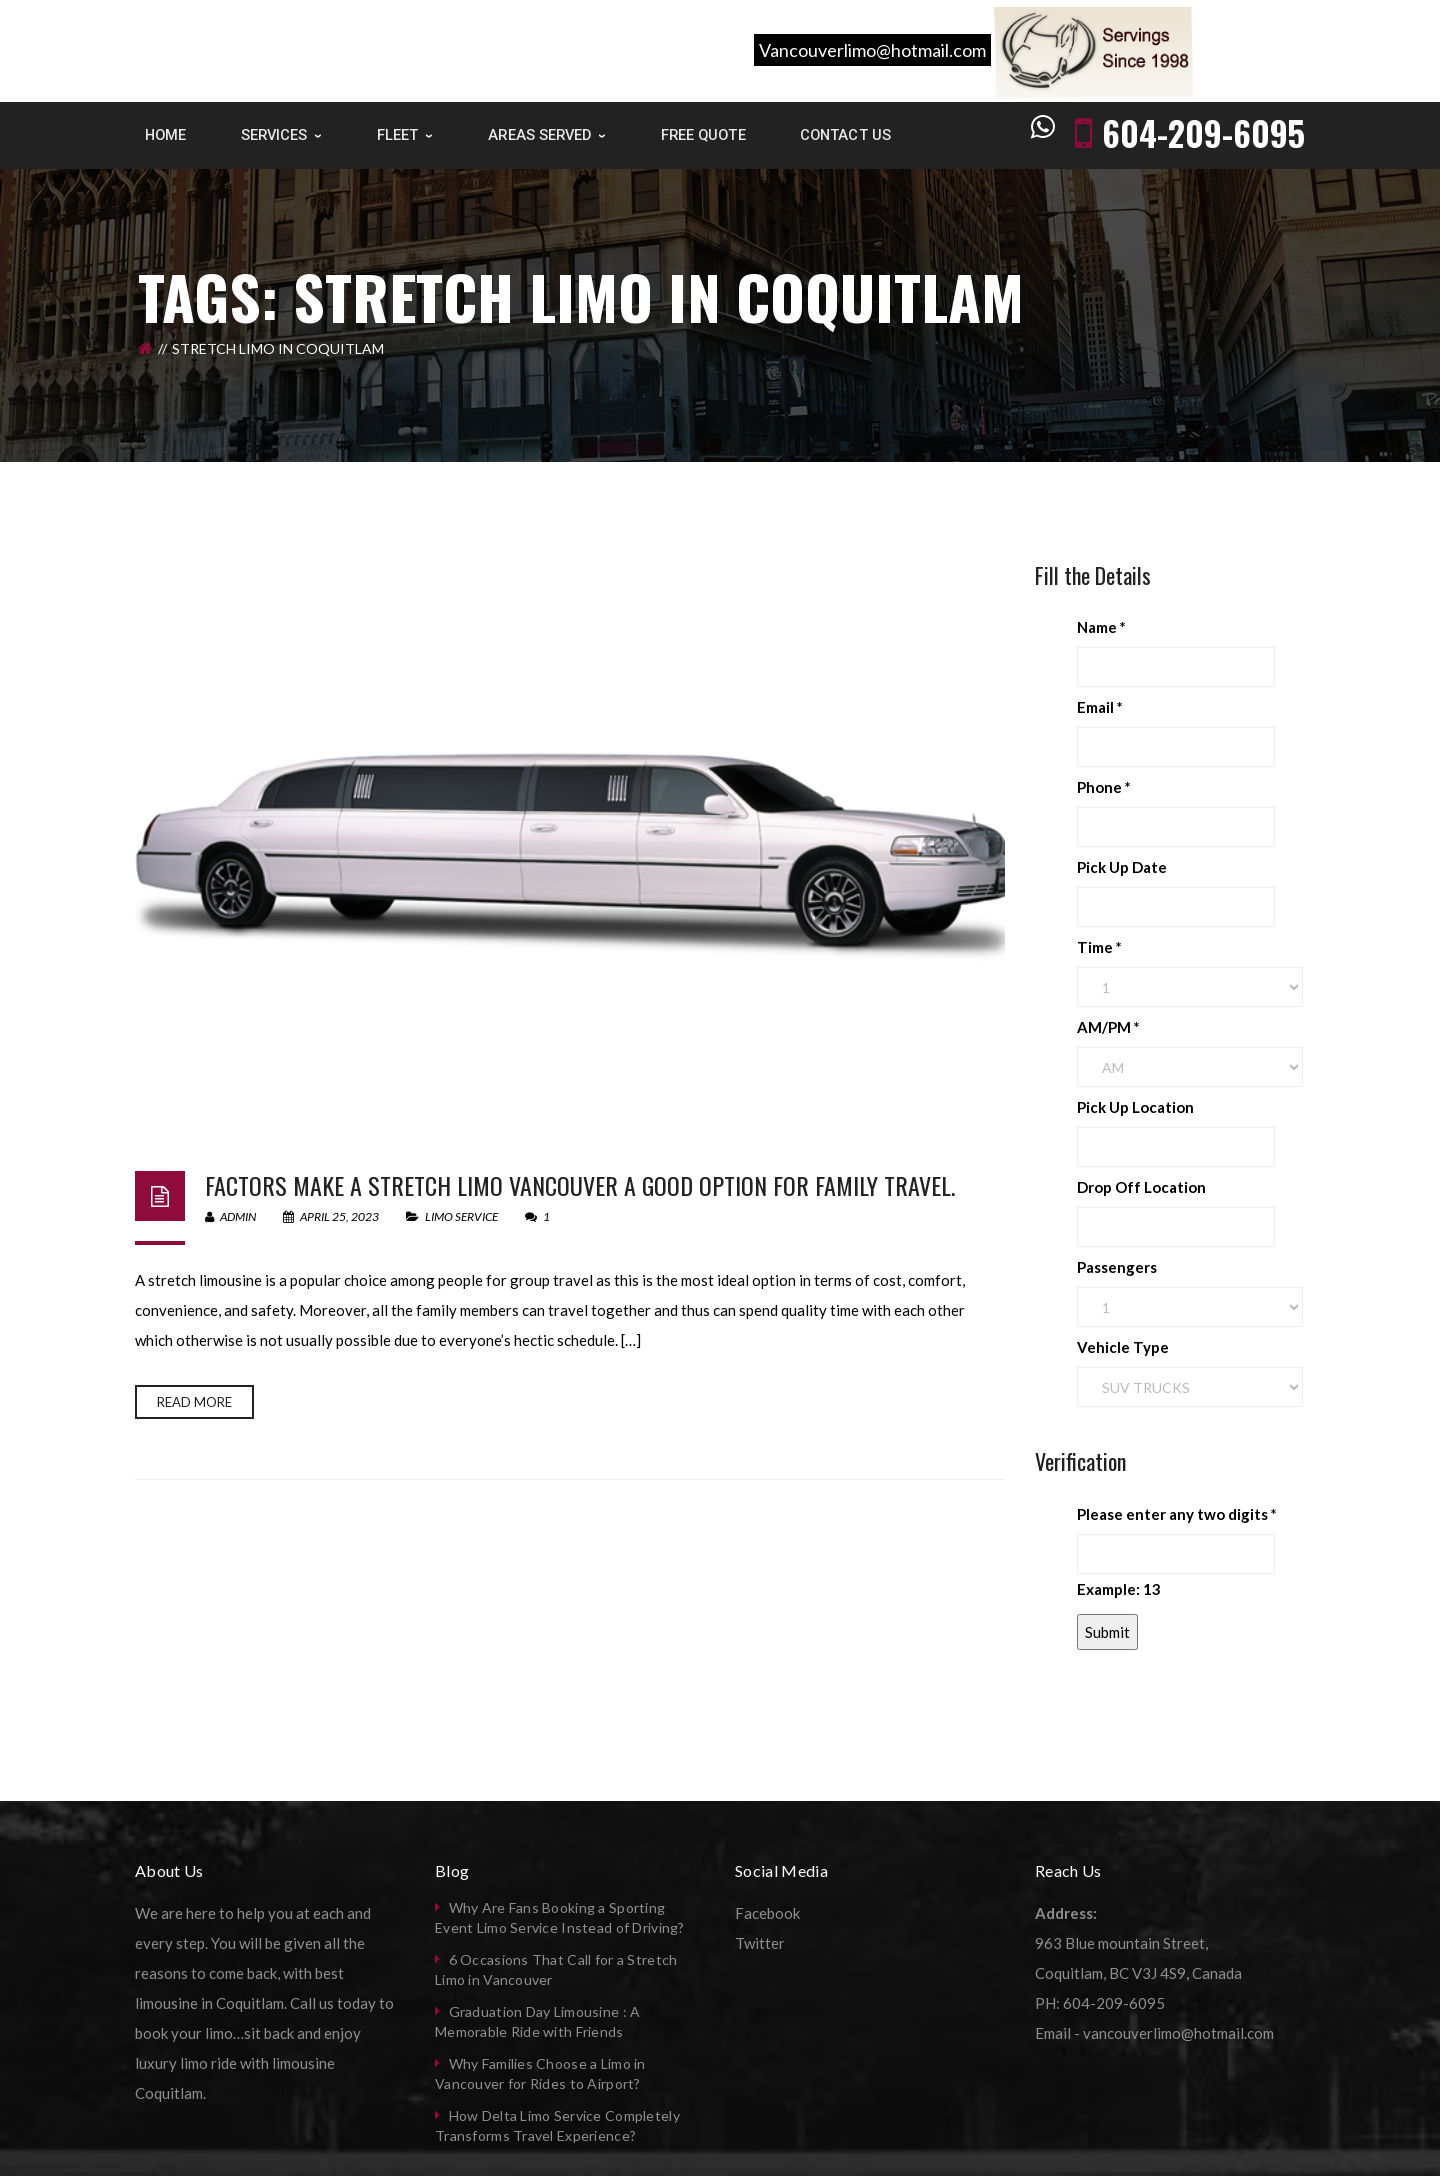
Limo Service (461, 1216)
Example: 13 (1119, 1589)
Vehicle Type (1123, 1347)
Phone (1104, 787)
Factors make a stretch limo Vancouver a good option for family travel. (580, 1185)
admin (230, 1216)
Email (1100, 707)
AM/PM (1108, 1027)
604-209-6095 (1203, 132)
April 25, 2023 (332, 1216)
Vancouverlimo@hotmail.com (872, 50)
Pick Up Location (1135, 1107)
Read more (194, 1402)
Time (1099, 947)
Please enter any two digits (1177, 1514)
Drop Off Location (1141, 1187)
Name (1101, 627)
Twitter (760, 1943)
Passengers (1117, 1267)
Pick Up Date (1122, 867)
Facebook (767, 1913)
